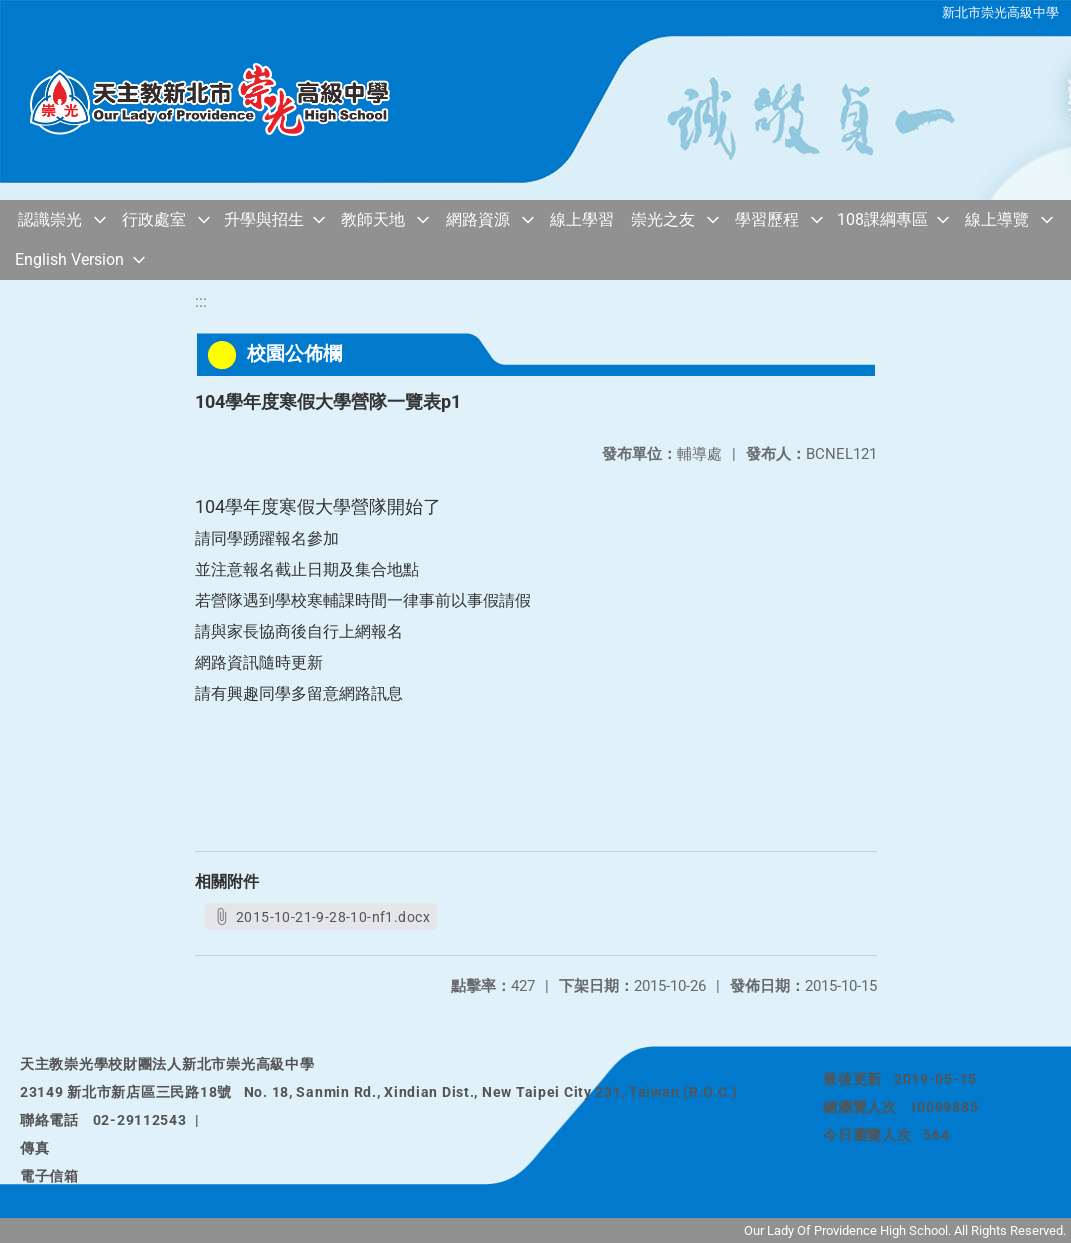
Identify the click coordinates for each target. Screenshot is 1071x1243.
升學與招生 (264, 219)
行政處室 (154, 219)
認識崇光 (50, 219)
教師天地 (373, 219)
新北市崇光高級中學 (1000, 12)
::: (201, 301)
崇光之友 (663, 219)
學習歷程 (767, 219)
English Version (69, 259)
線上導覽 (997, 219)
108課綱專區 (882, 219)
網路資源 (478, 219)
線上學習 (582, 219)
